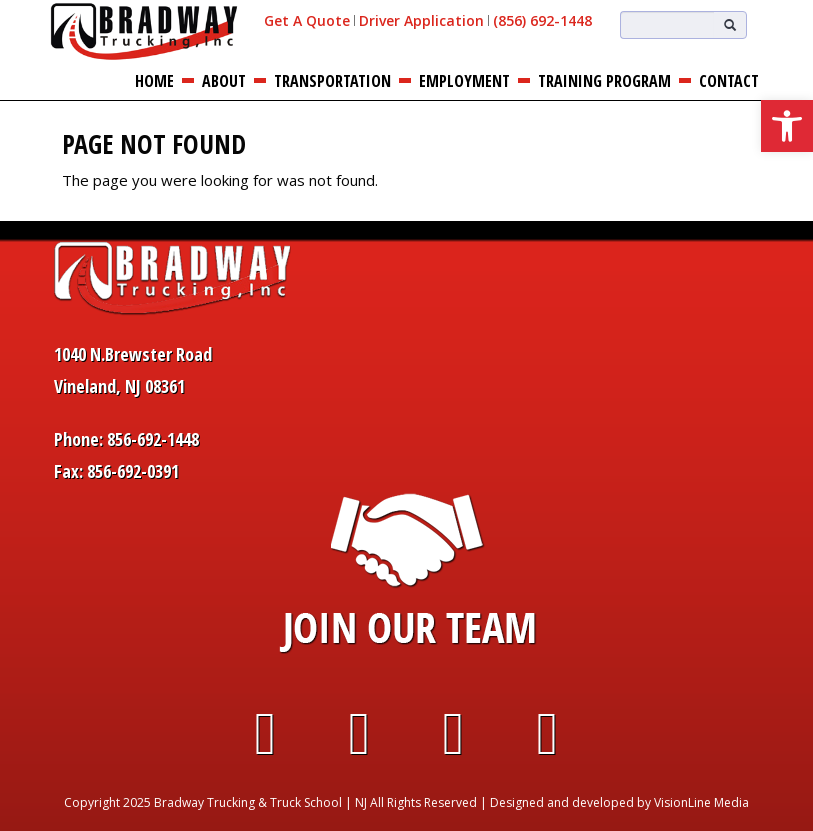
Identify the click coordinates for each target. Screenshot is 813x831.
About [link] (224, 81)
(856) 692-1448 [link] (542, 20)
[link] (787, 126)
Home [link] (154, 81)
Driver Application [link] (421, 20)
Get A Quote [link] (307, 20)
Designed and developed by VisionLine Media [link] (619, 802)
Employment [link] (464, 81)
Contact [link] (729, 81)
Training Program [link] (604, 81)
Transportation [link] (332, 81)
